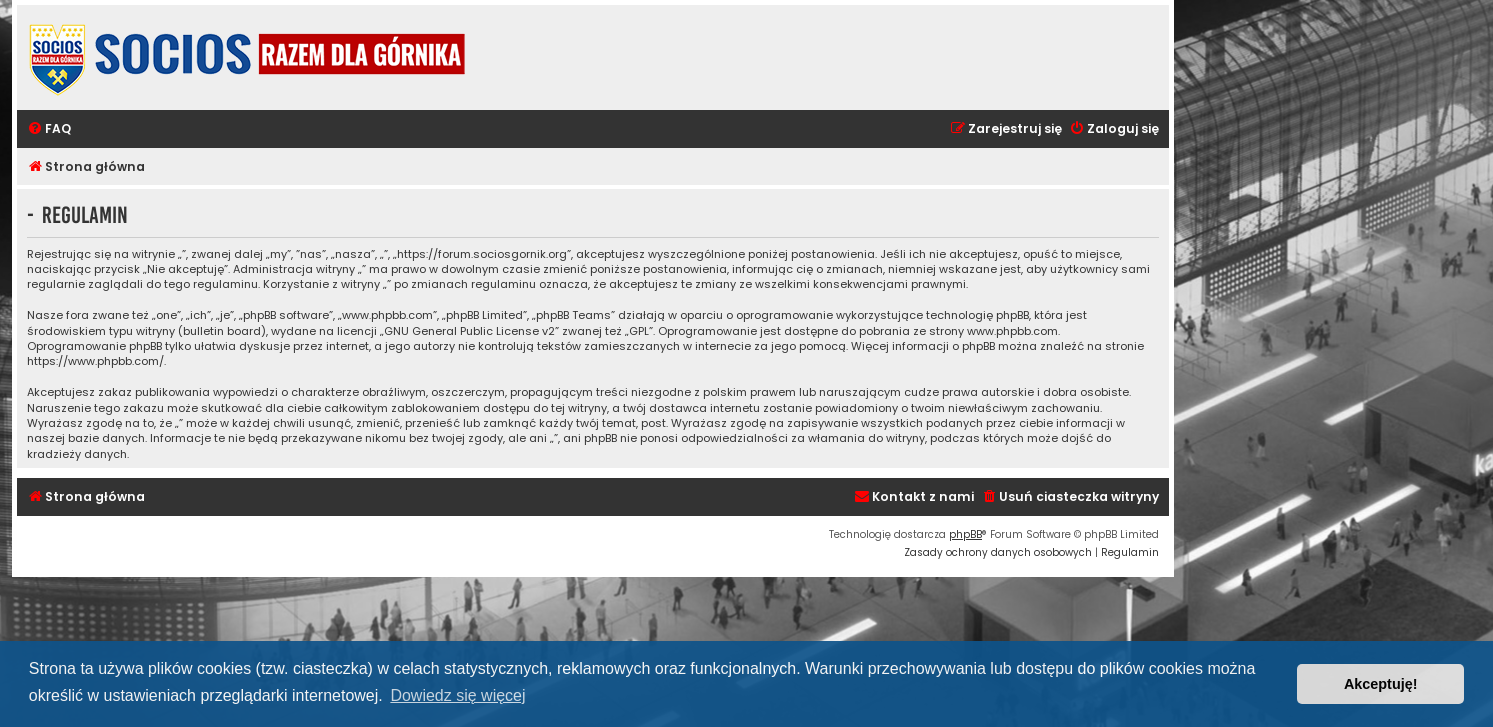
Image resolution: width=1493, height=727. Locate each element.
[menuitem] (49, 129)
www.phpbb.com (1012, 331)
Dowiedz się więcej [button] (457, 695)
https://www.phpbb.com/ (95, 361)
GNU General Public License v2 (469, 331)
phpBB (965, 534)
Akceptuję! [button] (1381, 684)
